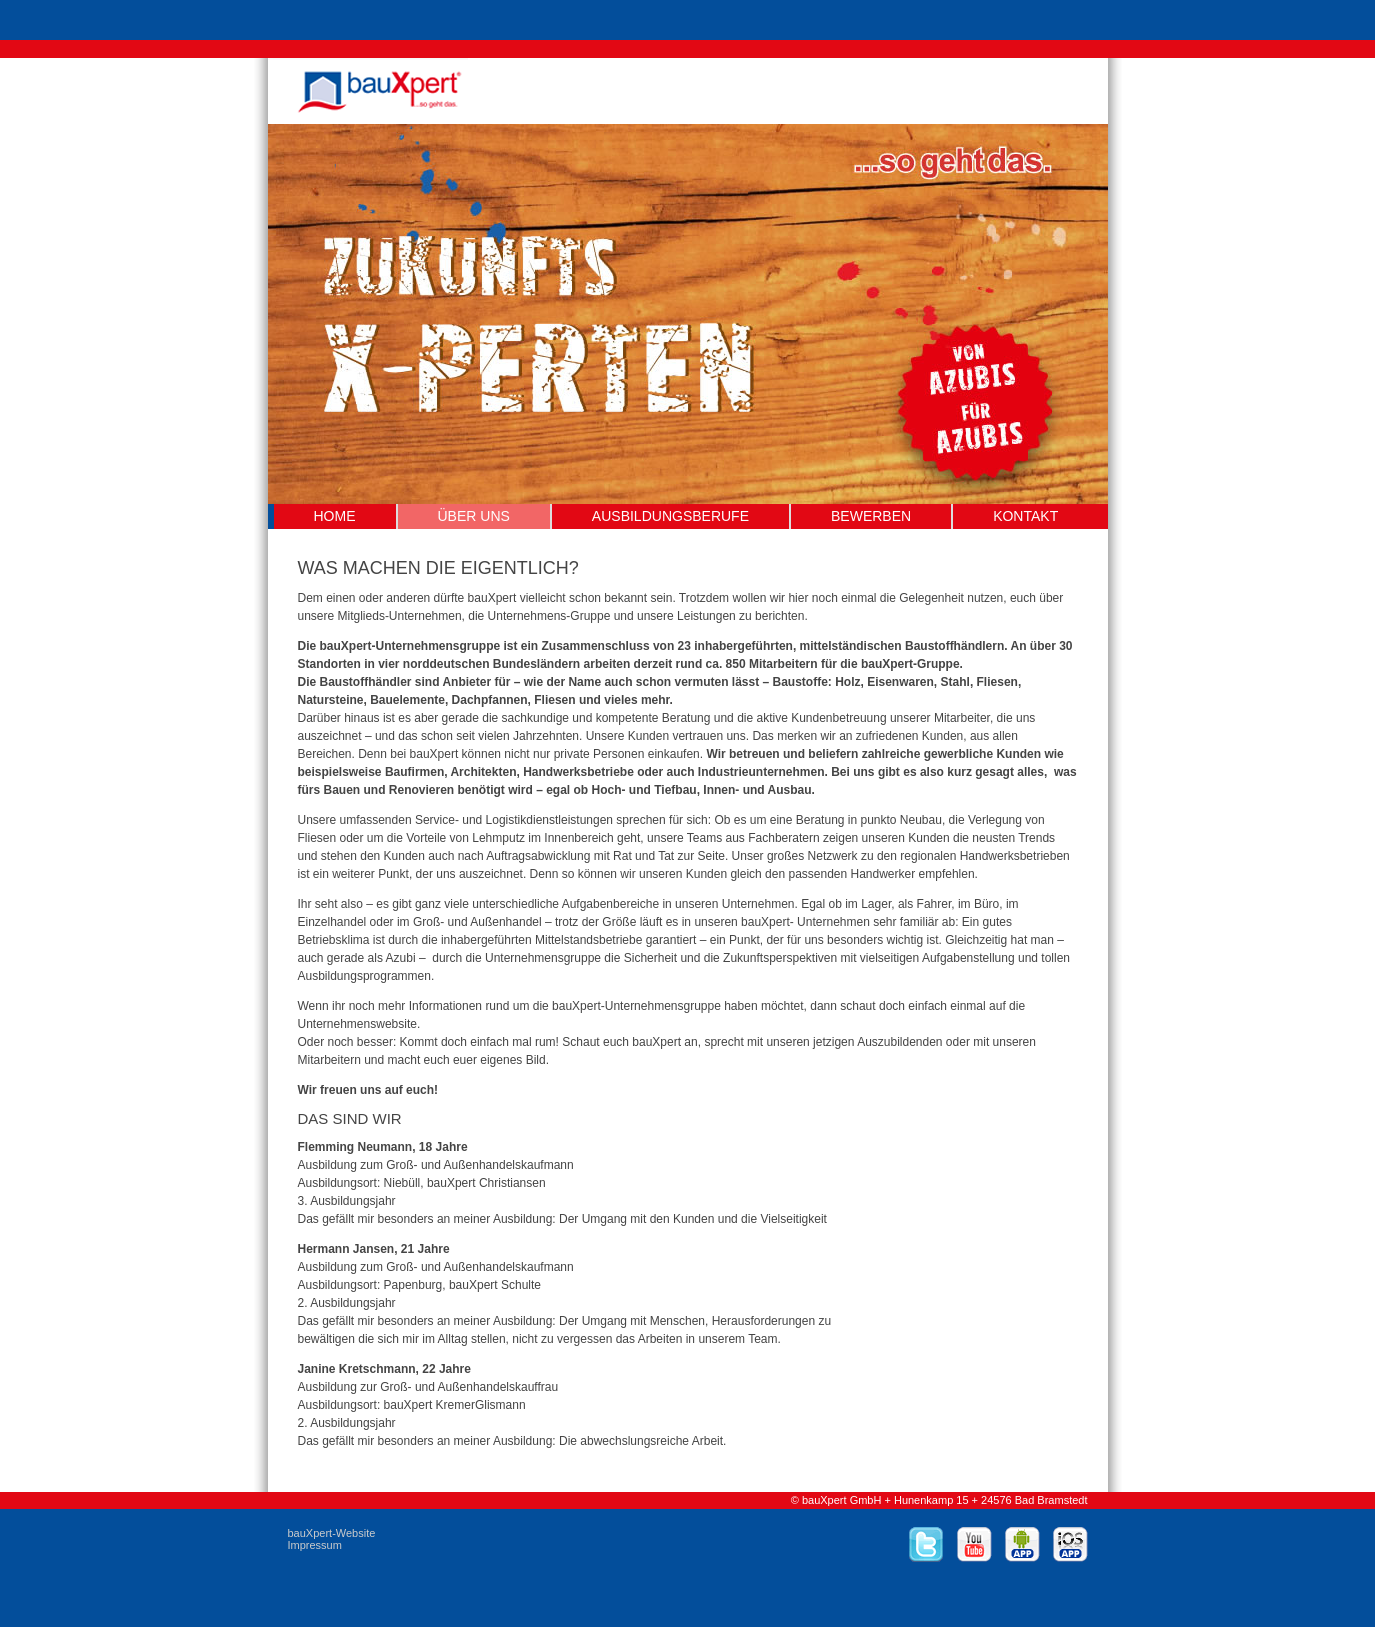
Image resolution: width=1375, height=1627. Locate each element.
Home (335, 516)
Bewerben (871, 516)
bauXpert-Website (332, 1533)
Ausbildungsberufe (670, 516)
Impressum (315, 1545)
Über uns (474, 516)
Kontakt (1025, 516)
